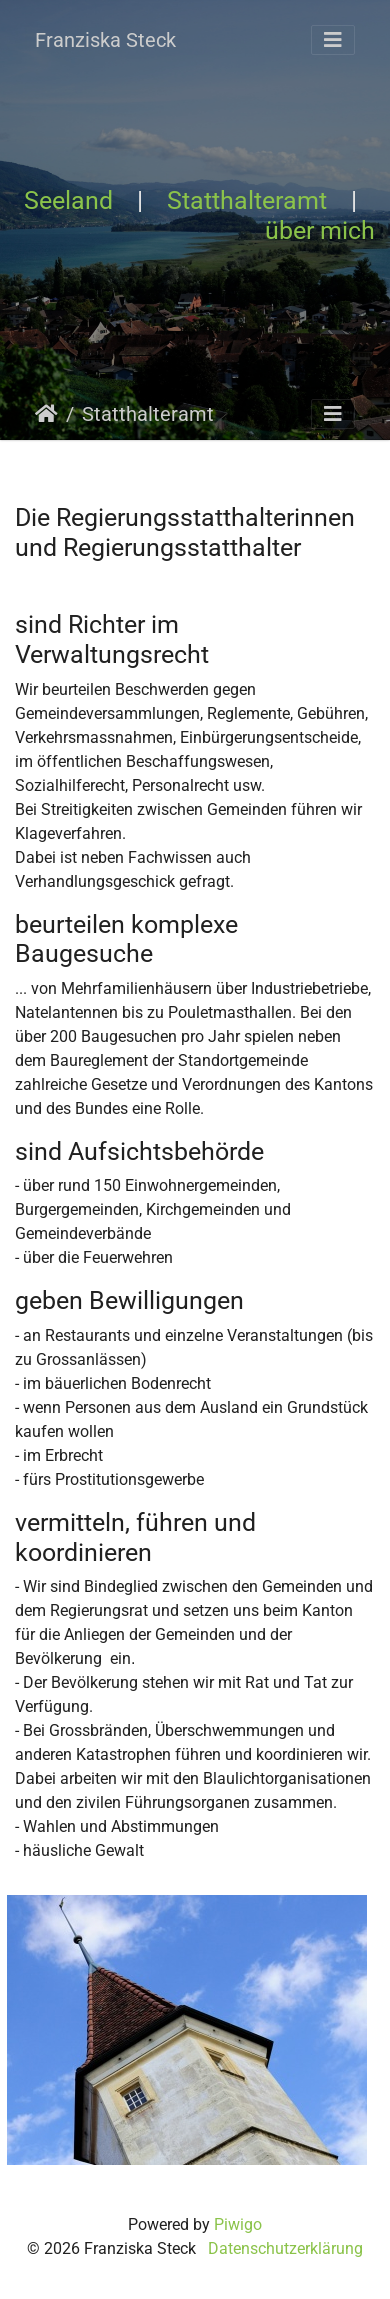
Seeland (68, 200)
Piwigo (238, 2224)
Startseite (46, 414)
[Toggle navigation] (333, 40)
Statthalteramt (247, 200)
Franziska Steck (105, 40)
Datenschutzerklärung (285, 2248)
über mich (320, 230)
